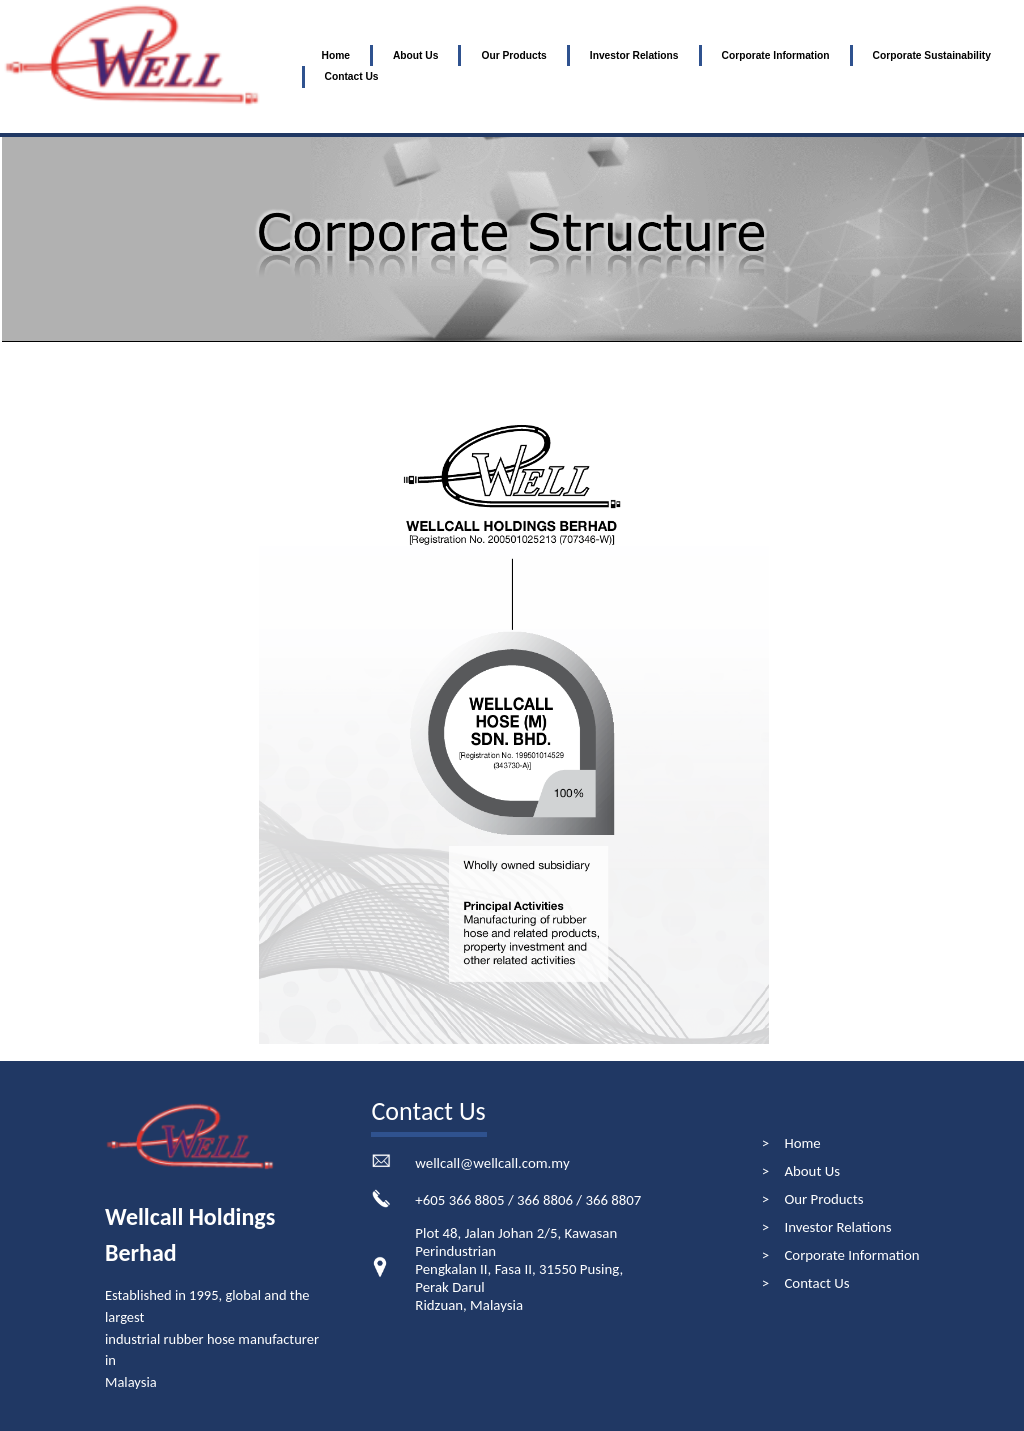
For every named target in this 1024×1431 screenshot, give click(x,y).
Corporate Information (776, 55)
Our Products (513, 55)
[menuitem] (336, 56)
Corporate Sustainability (932, 55)
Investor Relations (634, 55)
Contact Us (352, 76)
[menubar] (662, 67)
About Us (415, 55)
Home (336, 55)
